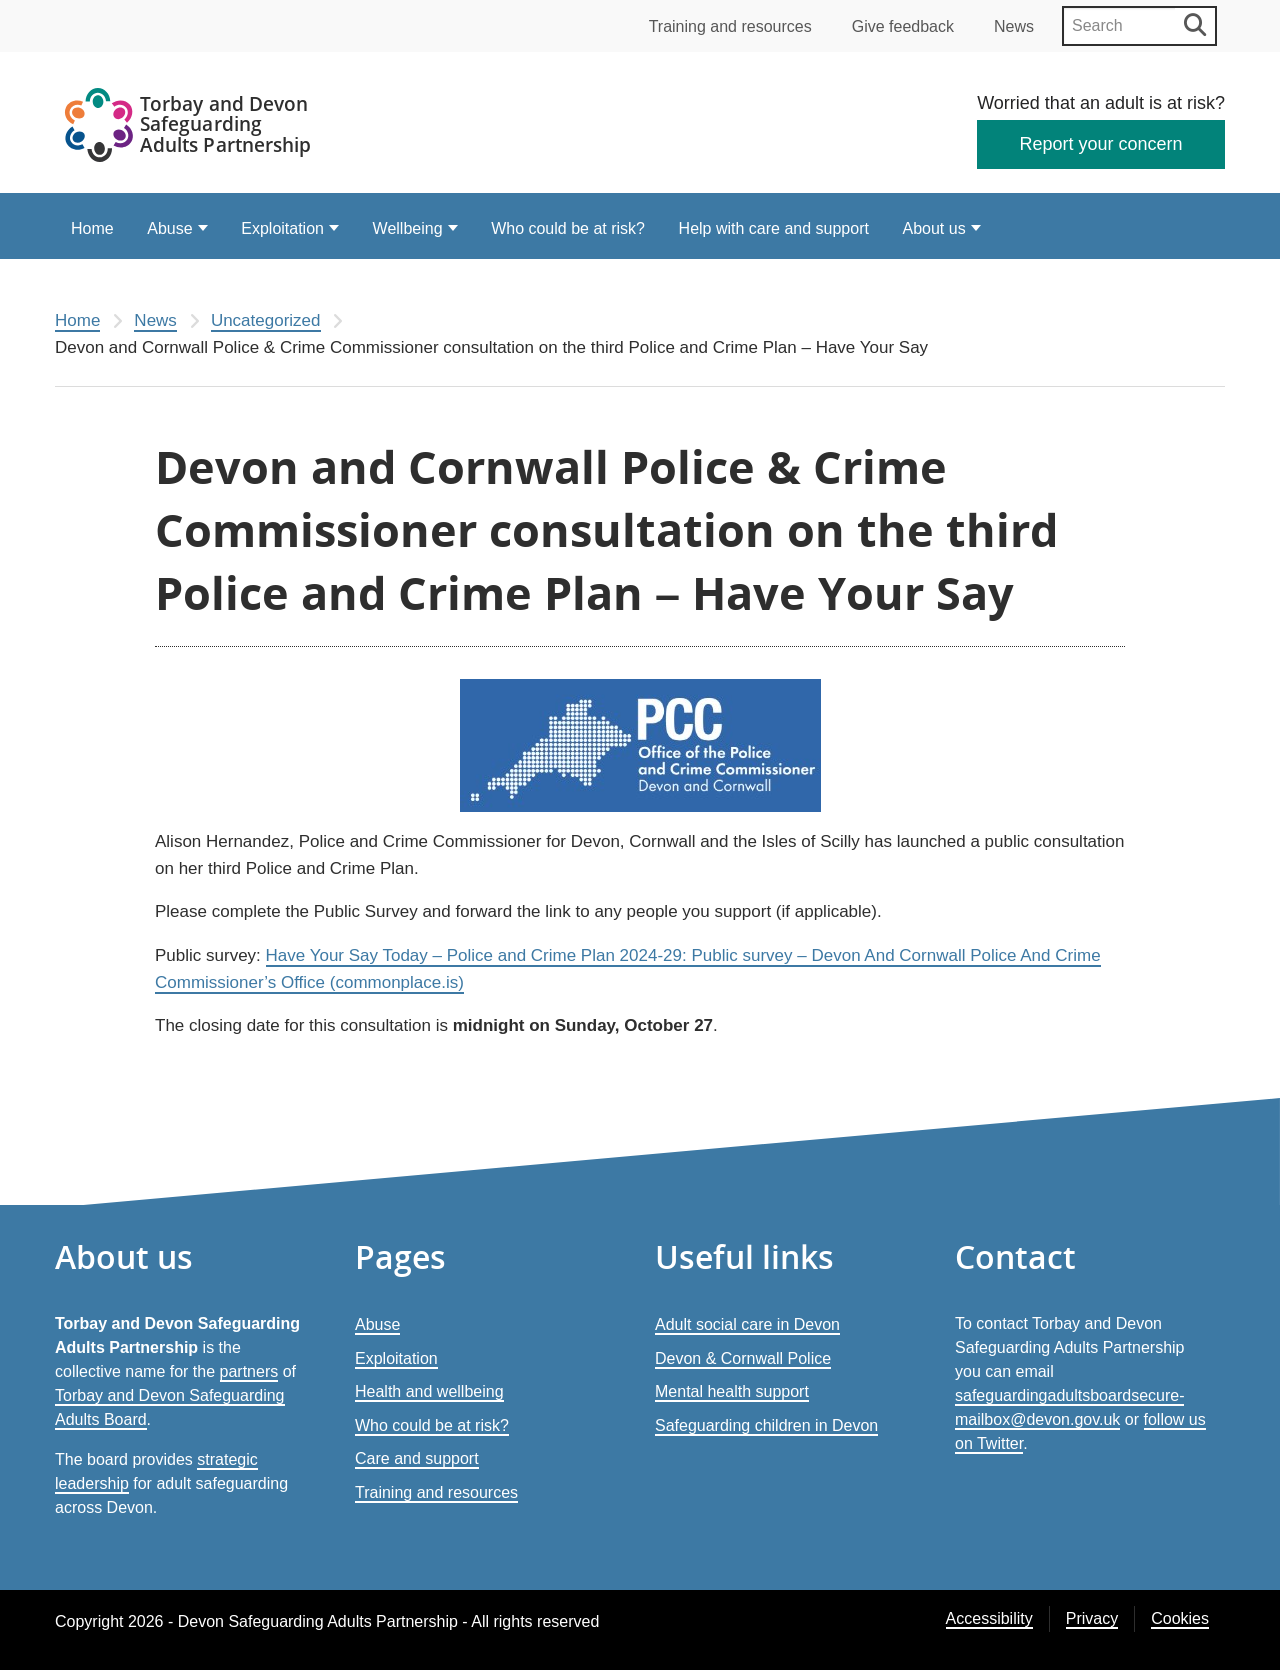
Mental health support (732, 1391)
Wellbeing (408, 228)
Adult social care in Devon (747, 1324)
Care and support (417, 1458)
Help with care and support (774, 228)
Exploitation (282, 228)
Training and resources (730, 26)
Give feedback (903, 26)
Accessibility (989, 1618)
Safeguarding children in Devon (766, 1425)
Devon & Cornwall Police (743, 1358)
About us (934, 228)
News (1014, 26)
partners (249, 1371)
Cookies (1180, 1618)
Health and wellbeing (429, 1391)
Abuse (169, 228)
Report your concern (1101, 144)
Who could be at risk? (568, 228)
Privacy (1092, 1618)
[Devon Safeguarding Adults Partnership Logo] (190, 128)
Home (92, 228)
